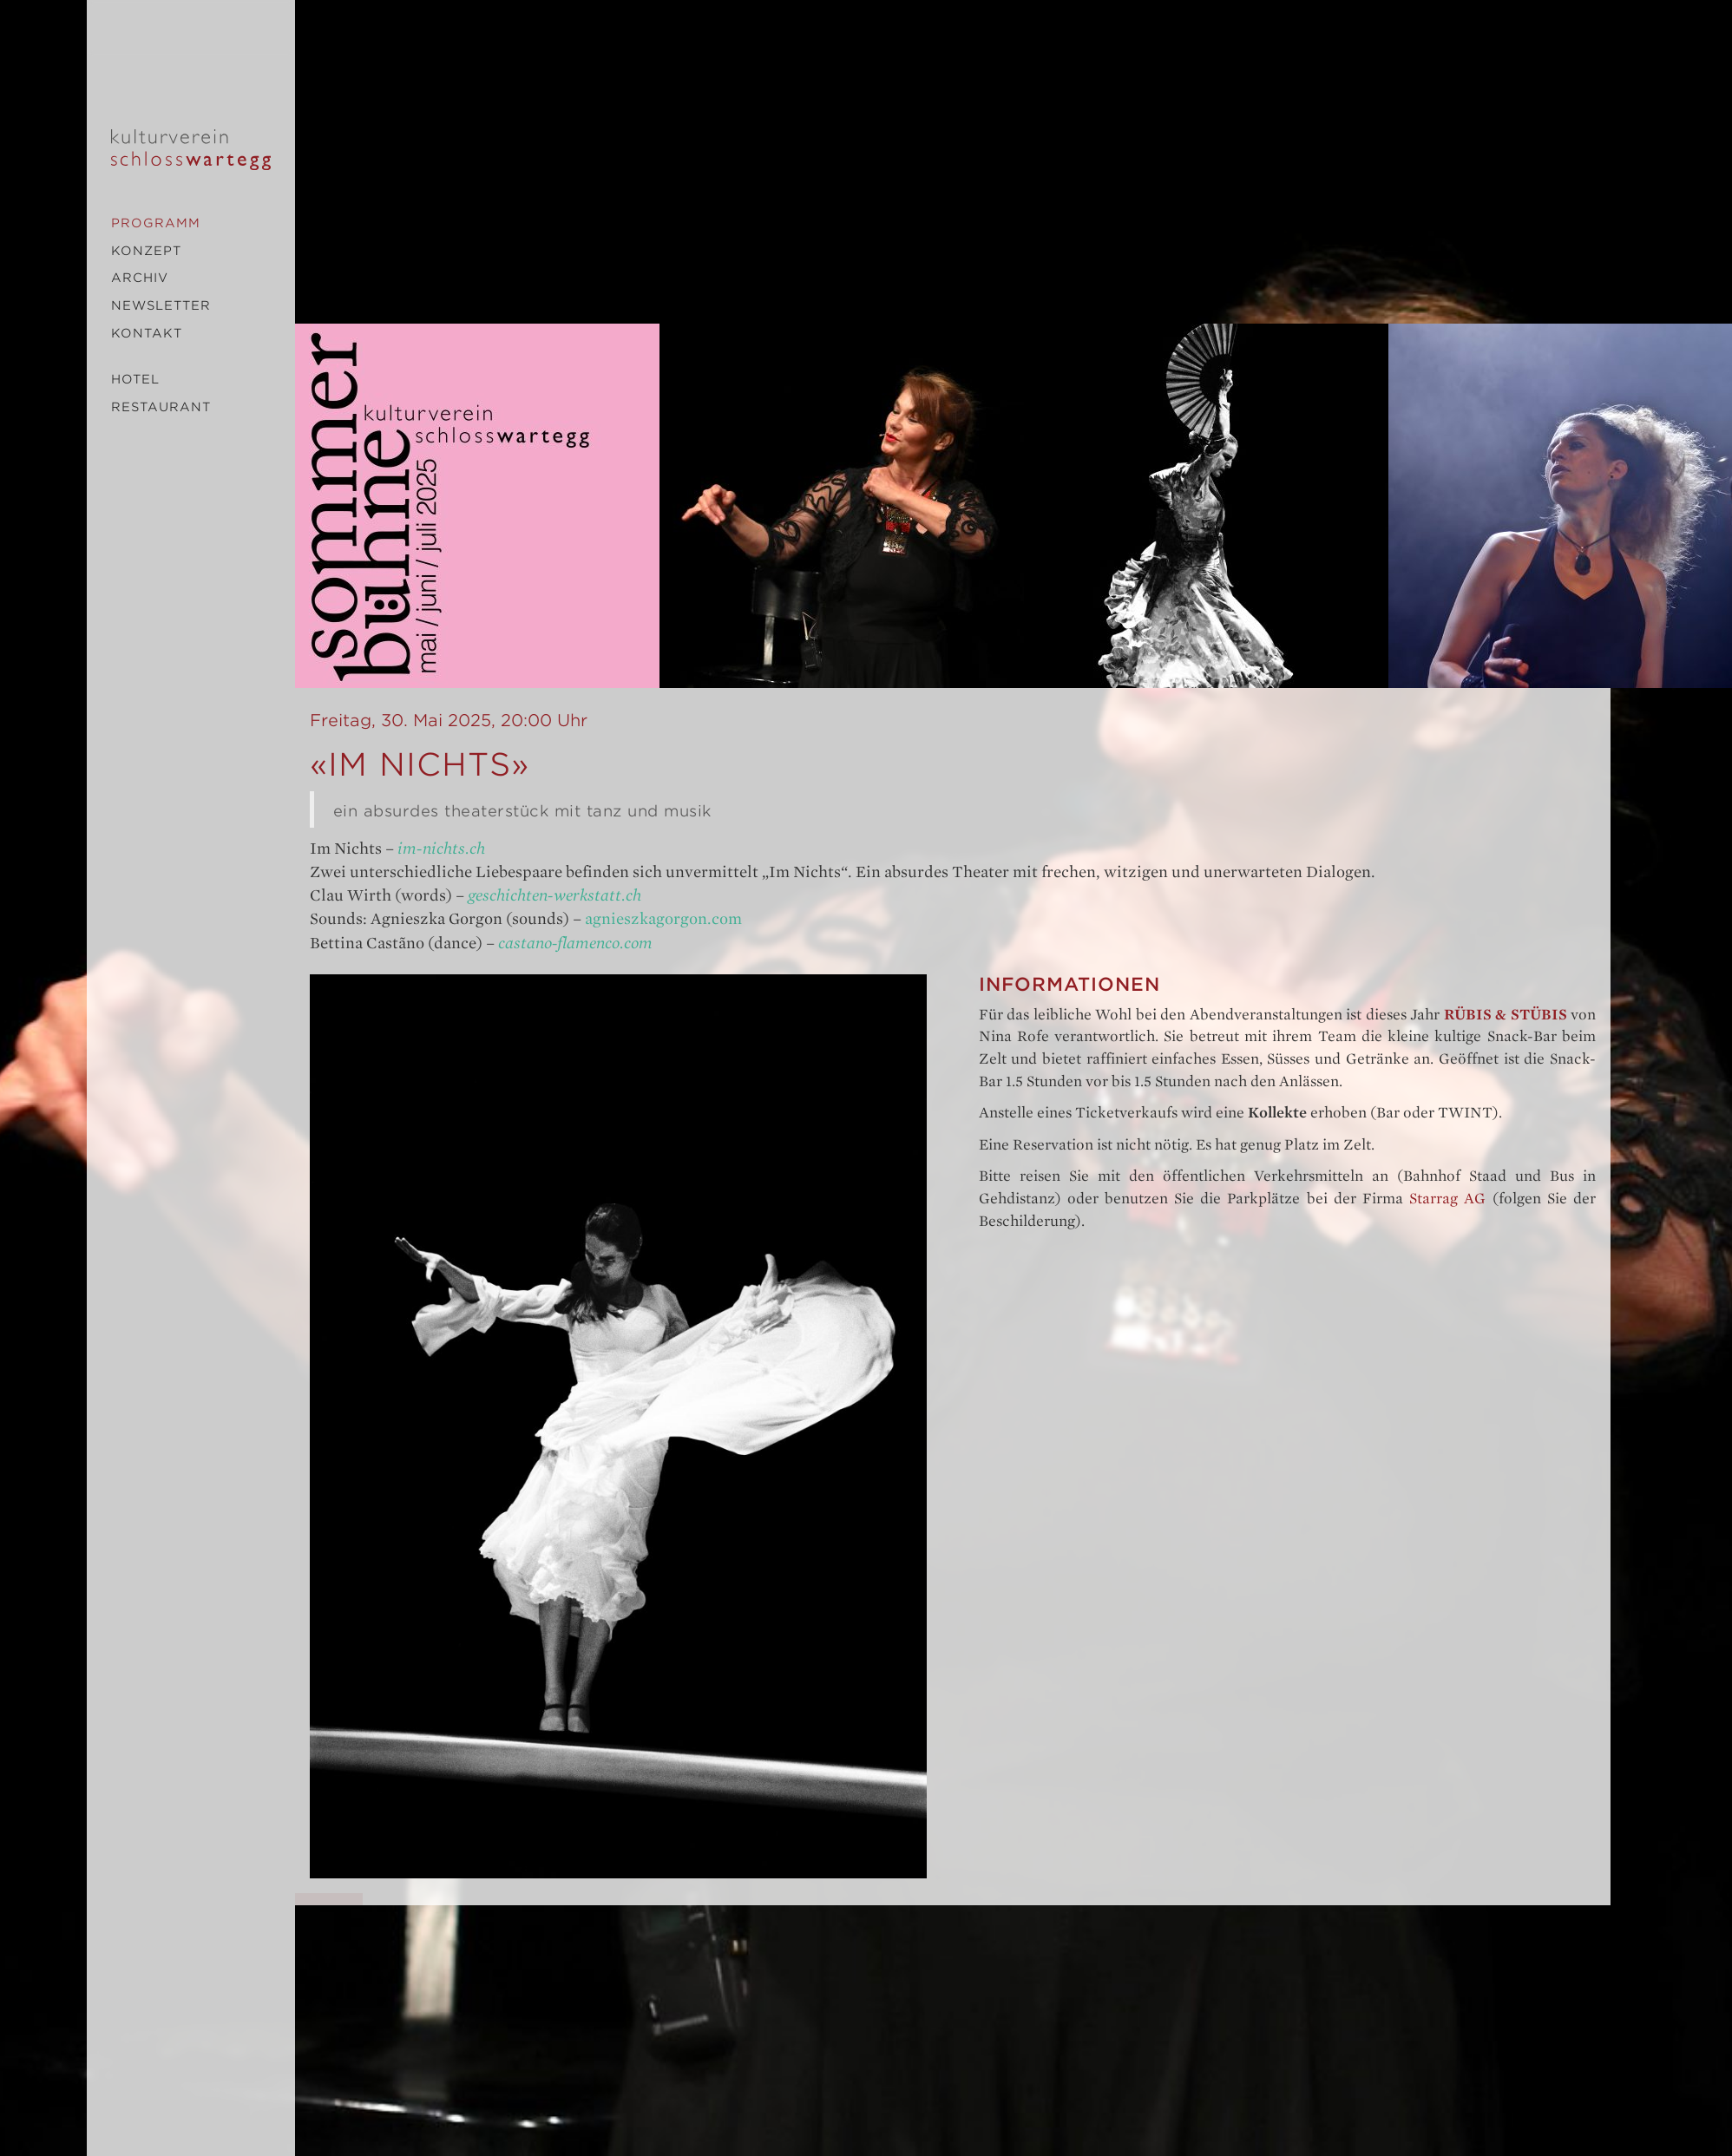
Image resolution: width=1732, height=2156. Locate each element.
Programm (155, 223)
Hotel (135, 379)
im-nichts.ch (441, 848)
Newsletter (161, 305)
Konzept (146, 251)
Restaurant (161, 407)
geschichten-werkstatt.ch (554, 895)
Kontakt (146, 333)
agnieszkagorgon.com (663, 918)
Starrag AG (1447, 1198)
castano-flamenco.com (575, 943)
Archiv (139, 278)
